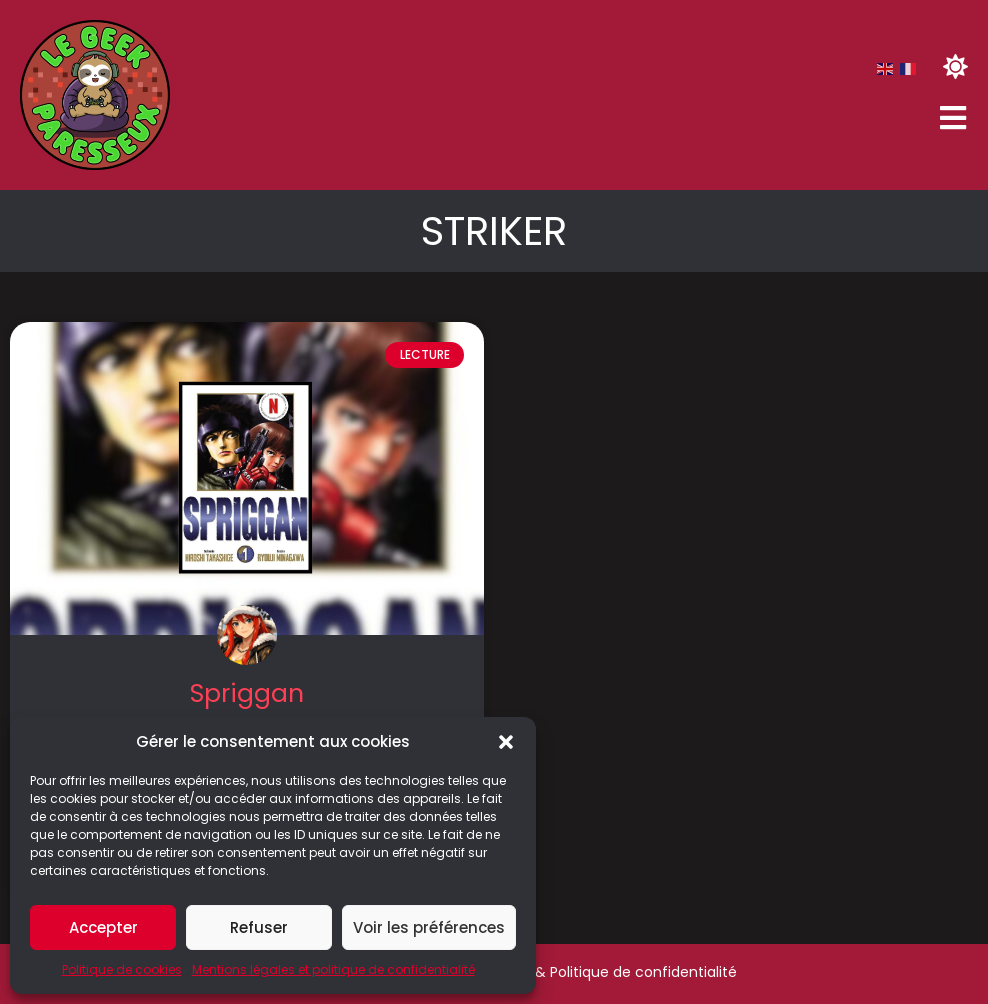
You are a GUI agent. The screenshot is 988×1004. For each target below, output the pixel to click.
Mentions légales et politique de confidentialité (333, 969)
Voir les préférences (429, 927)
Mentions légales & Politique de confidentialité (575, 972)
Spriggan (247, 693)
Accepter (103, 927)
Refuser (259, 927)
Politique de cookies (122, 969)
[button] (506, 742)
